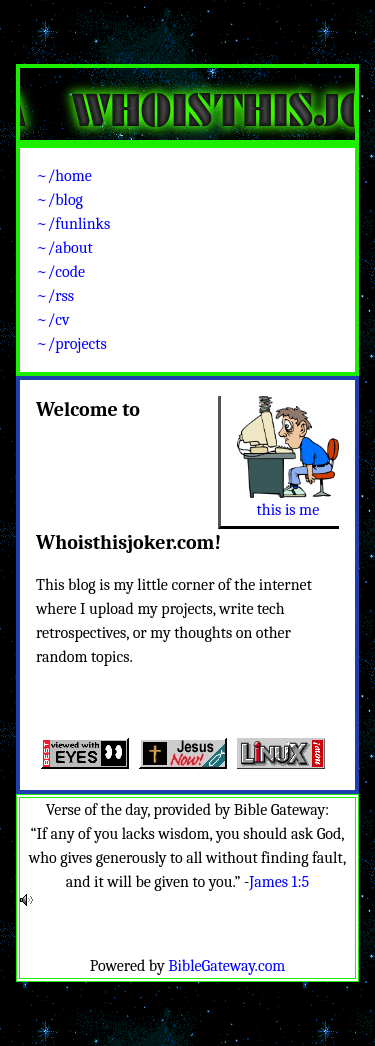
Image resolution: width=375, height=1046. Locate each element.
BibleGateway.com (226, 966)
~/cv (53, 320)
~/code (60, 272)
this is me (288, 510)
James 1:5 (279, 882)
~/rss (55, 296)
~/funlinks (73, 224)
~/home (64, 176)
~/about (64, 248)
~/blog (59, 200)
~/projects (71, 344)
